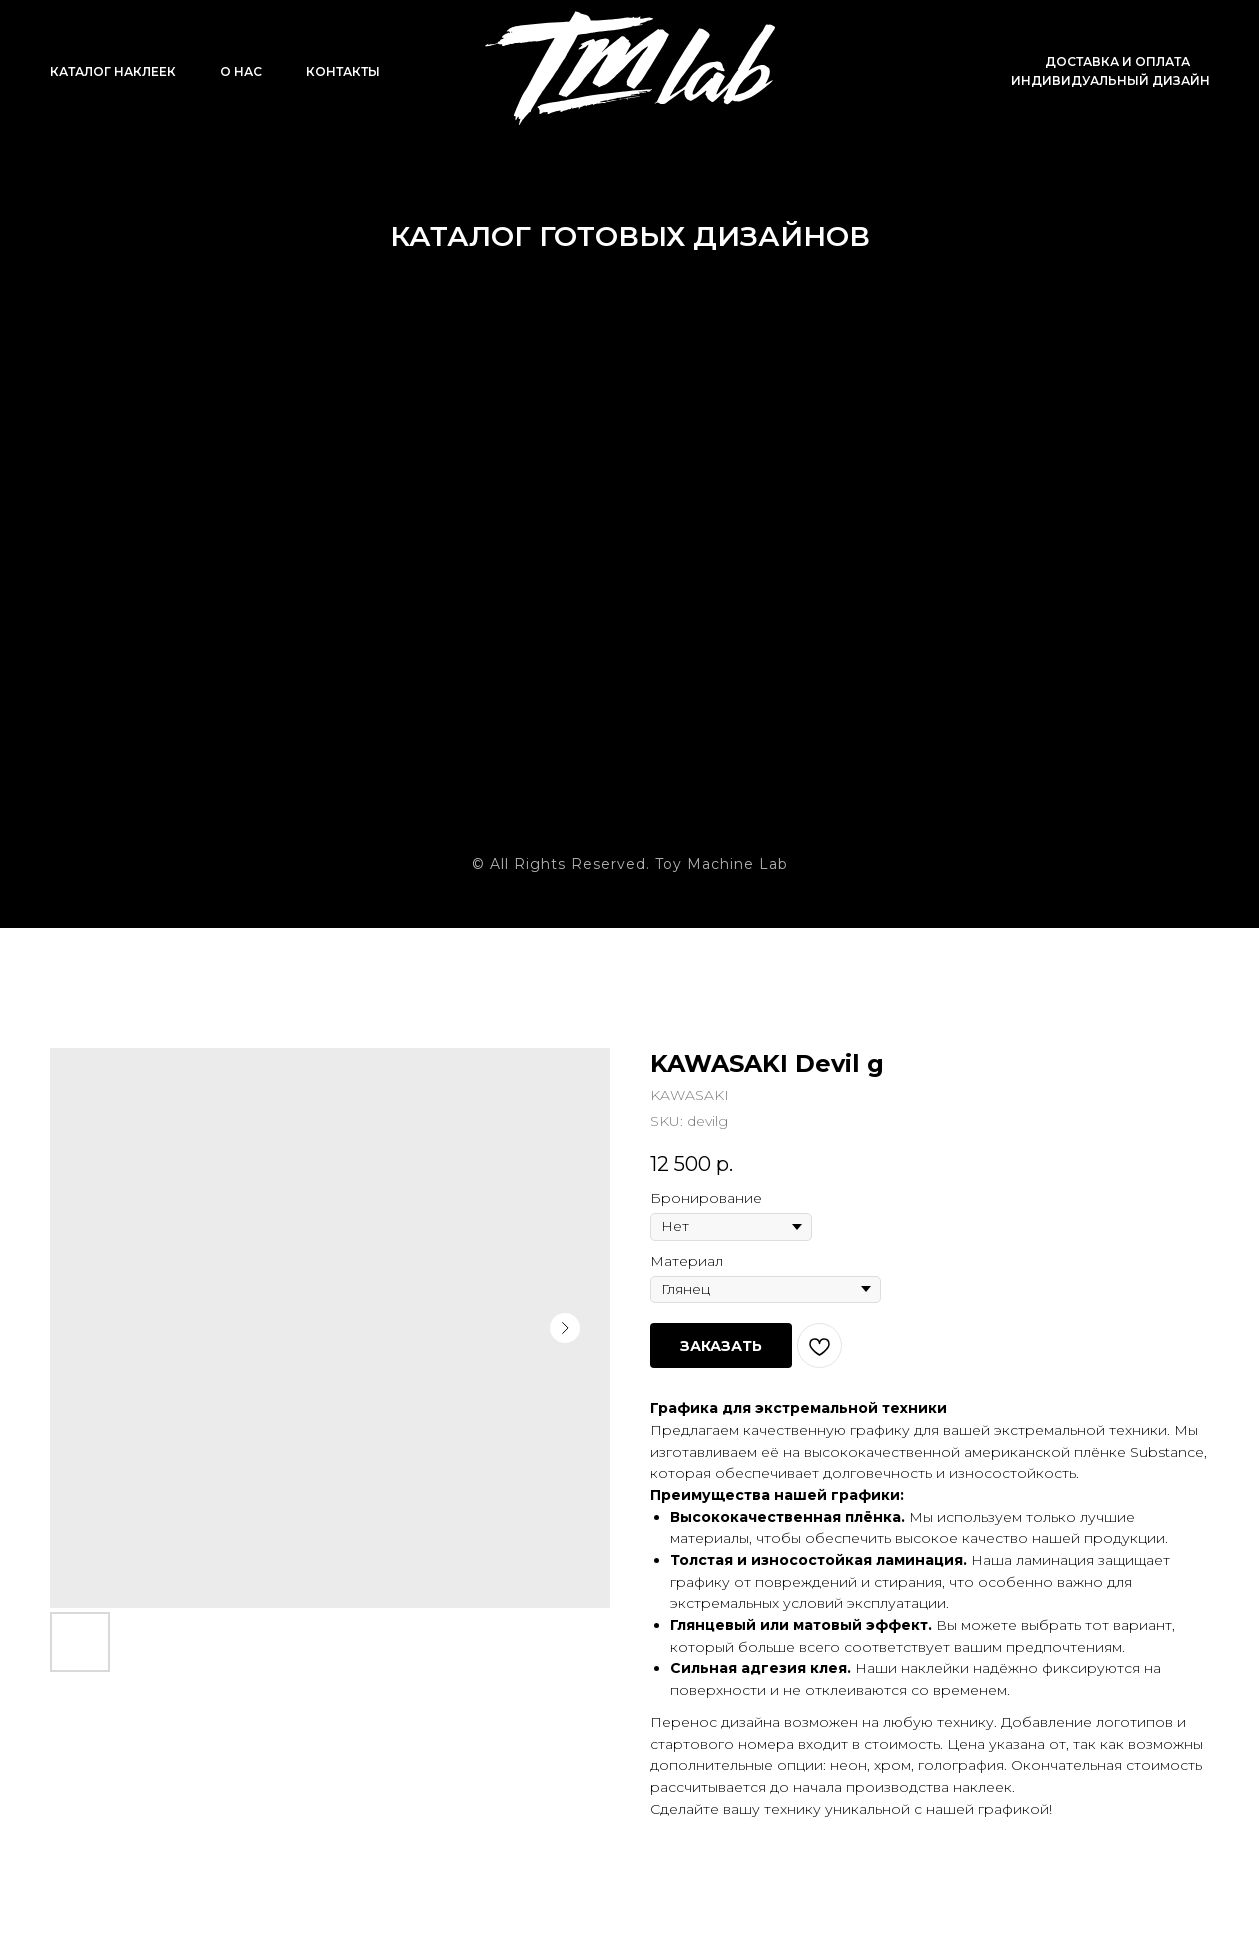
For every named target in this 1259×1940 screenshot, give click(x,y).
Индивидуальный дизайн (1110, 80)
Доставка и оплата (1117, 61)
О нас (241, 71)
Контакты (343, 71)
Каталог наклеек (113, 71)
